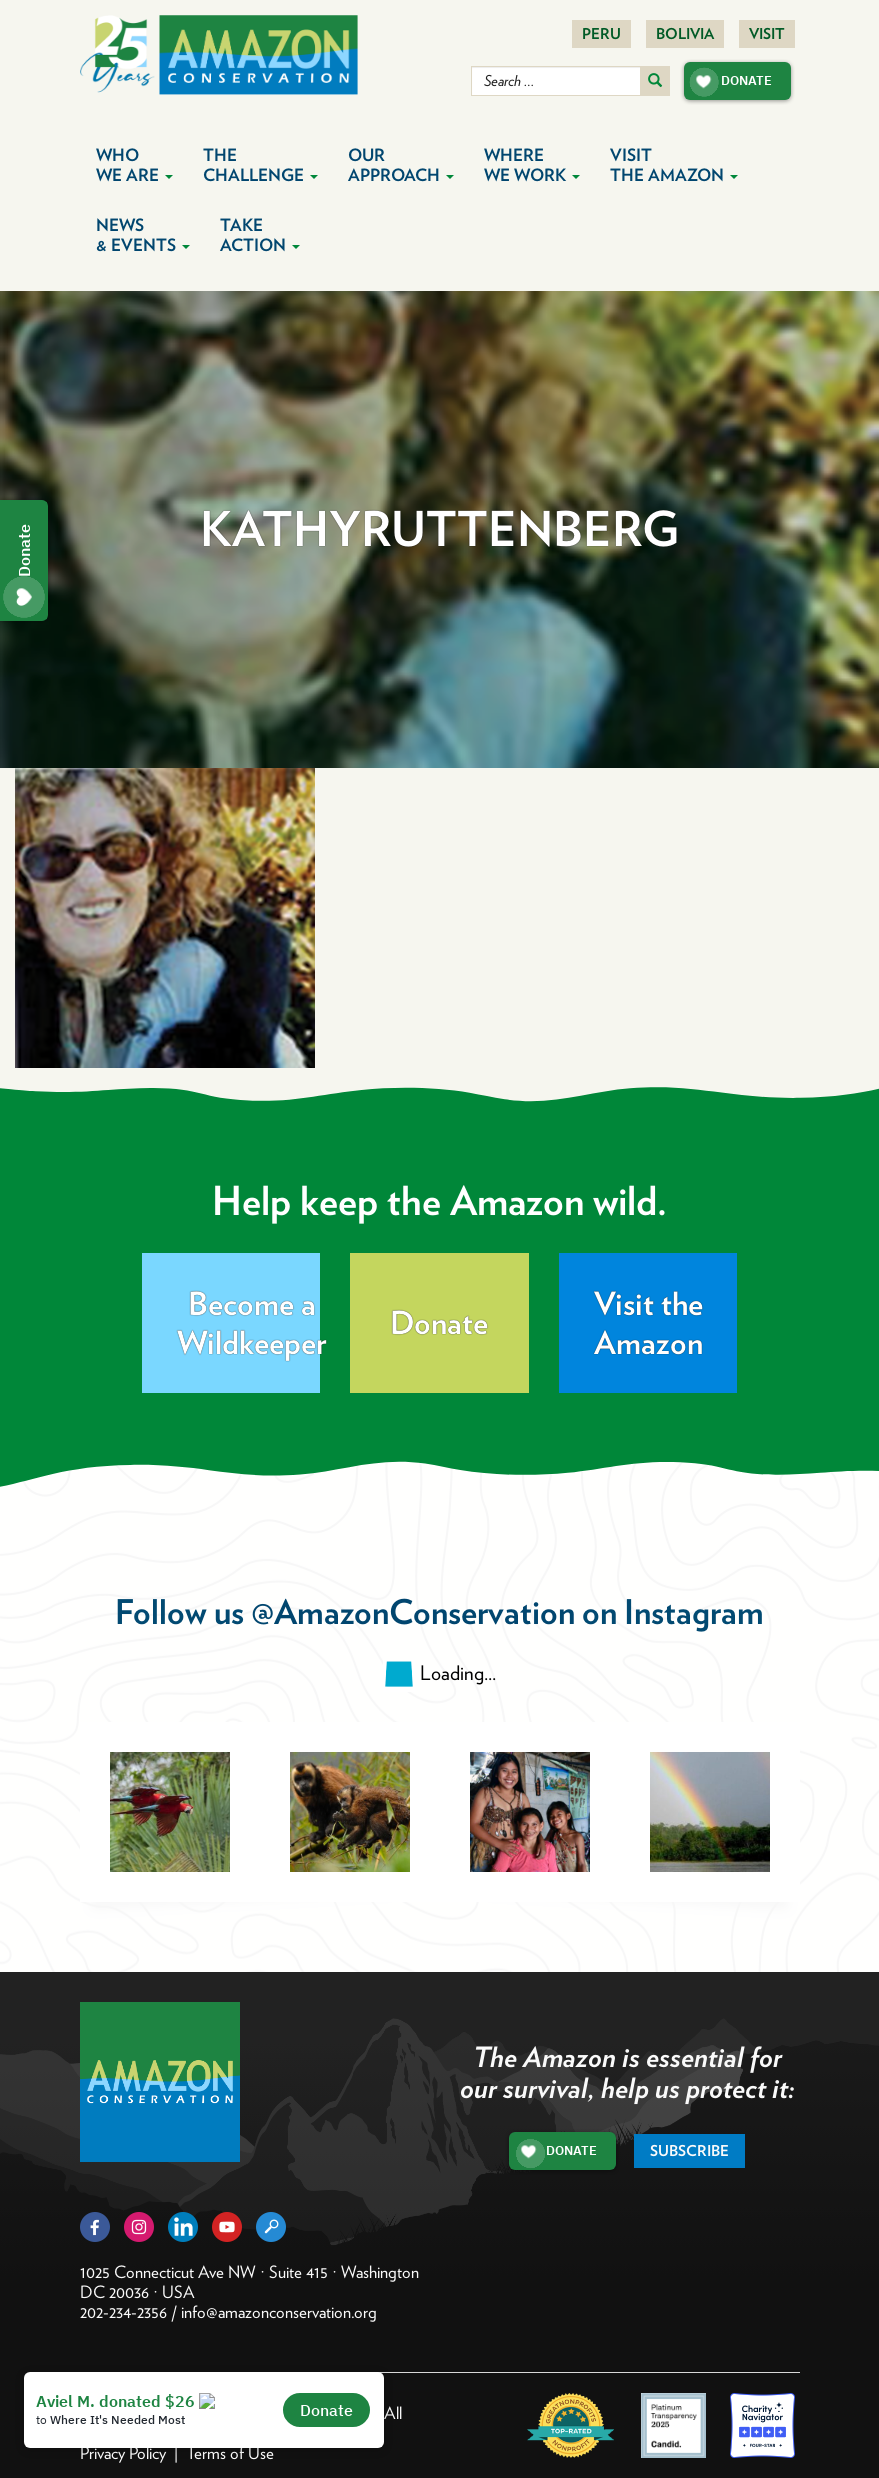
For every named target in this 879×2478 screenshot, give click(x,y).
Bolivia (685, 34)
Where (532, 165)
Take (260, 235)
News (143, 235)
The (260, 165)
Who (134, 165)
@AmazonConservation (413, 1611)
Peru (601, 34)
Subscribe (689, 2151)
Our (401, 165)
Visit (767, 34)
